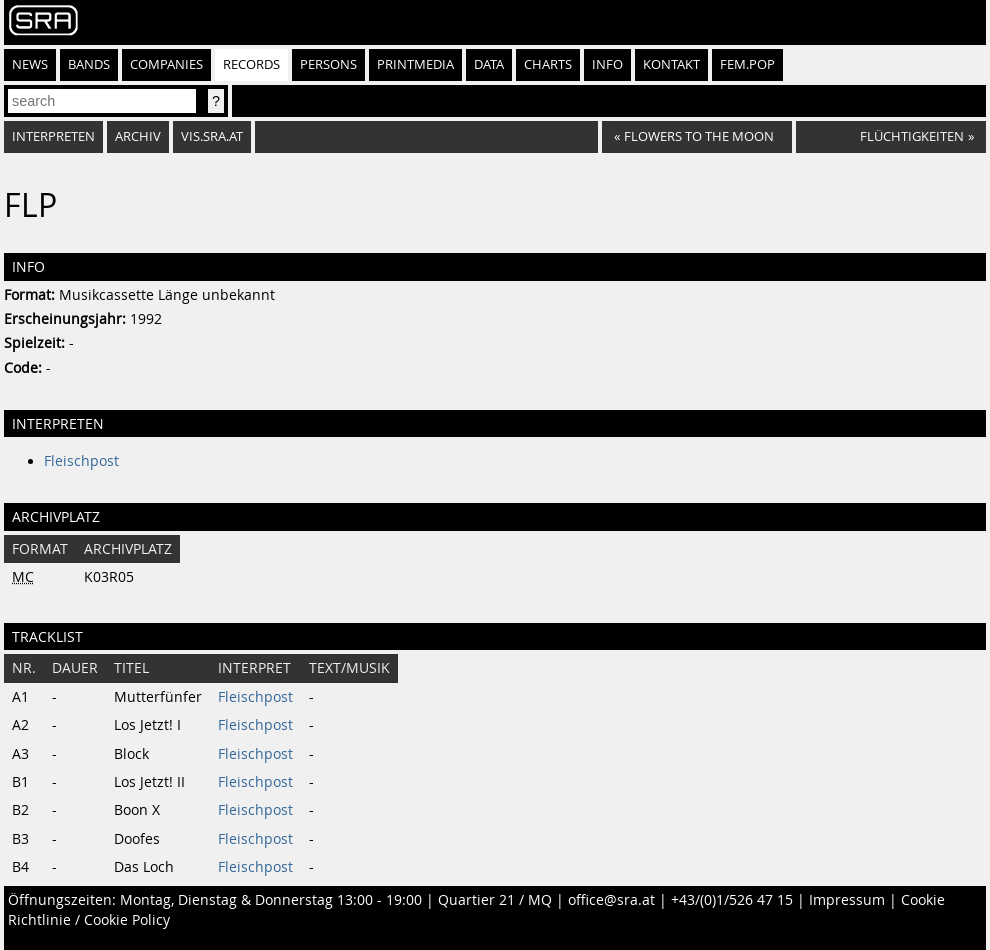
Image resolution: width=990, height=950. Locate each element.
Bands (89, 64)
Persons (328, 64)
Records (251, 64)
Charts (548, 64)
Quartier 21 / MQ (495, 900)
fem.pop (747, 64)
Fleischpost (81, 461)
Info (607, 64)
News (30, 64)
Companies (166, 64)
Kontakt (671, 64)
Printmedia (415, 64)
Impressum (847, 900)
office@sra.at (611, 900)
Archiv (138, 136)
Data (489, 64)
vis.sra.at (212, 136)
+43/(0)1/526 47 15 (732, 900)
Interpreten (53, 136)
